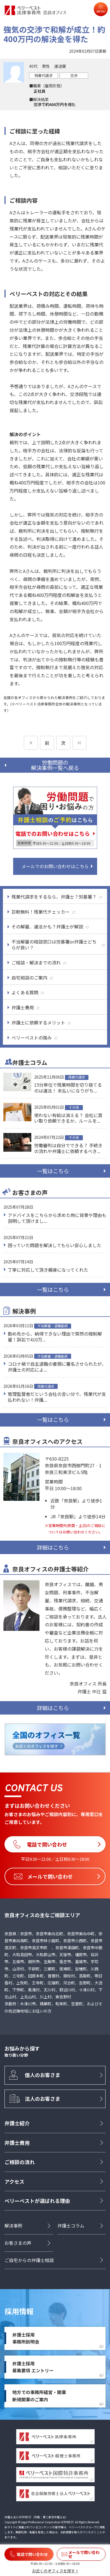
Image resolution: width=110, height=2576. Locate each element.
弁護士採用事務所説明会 (25, 2338)
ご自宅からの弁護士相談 (29, 2260)
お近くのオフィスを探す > (55, 2570)
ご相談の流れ (19, 2162)
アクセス (14, 2181)
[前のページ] (31, 743)
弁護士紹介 (17, 2123)
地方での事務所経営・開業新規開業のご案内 (39, 2396)
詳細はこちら (53, 1547)
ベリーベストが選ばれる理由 (37, 2200)
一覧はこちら (53, 1171)
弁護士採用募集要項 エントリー (33, 2367)
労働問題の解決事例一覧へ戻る (55, 765)
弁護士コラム (70, 2225)
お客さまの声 (17, 2242)
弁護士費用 (17, 2142)
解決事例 (13, 2225)
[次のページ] (79, 743)
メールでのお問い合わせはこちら (55, 866)
